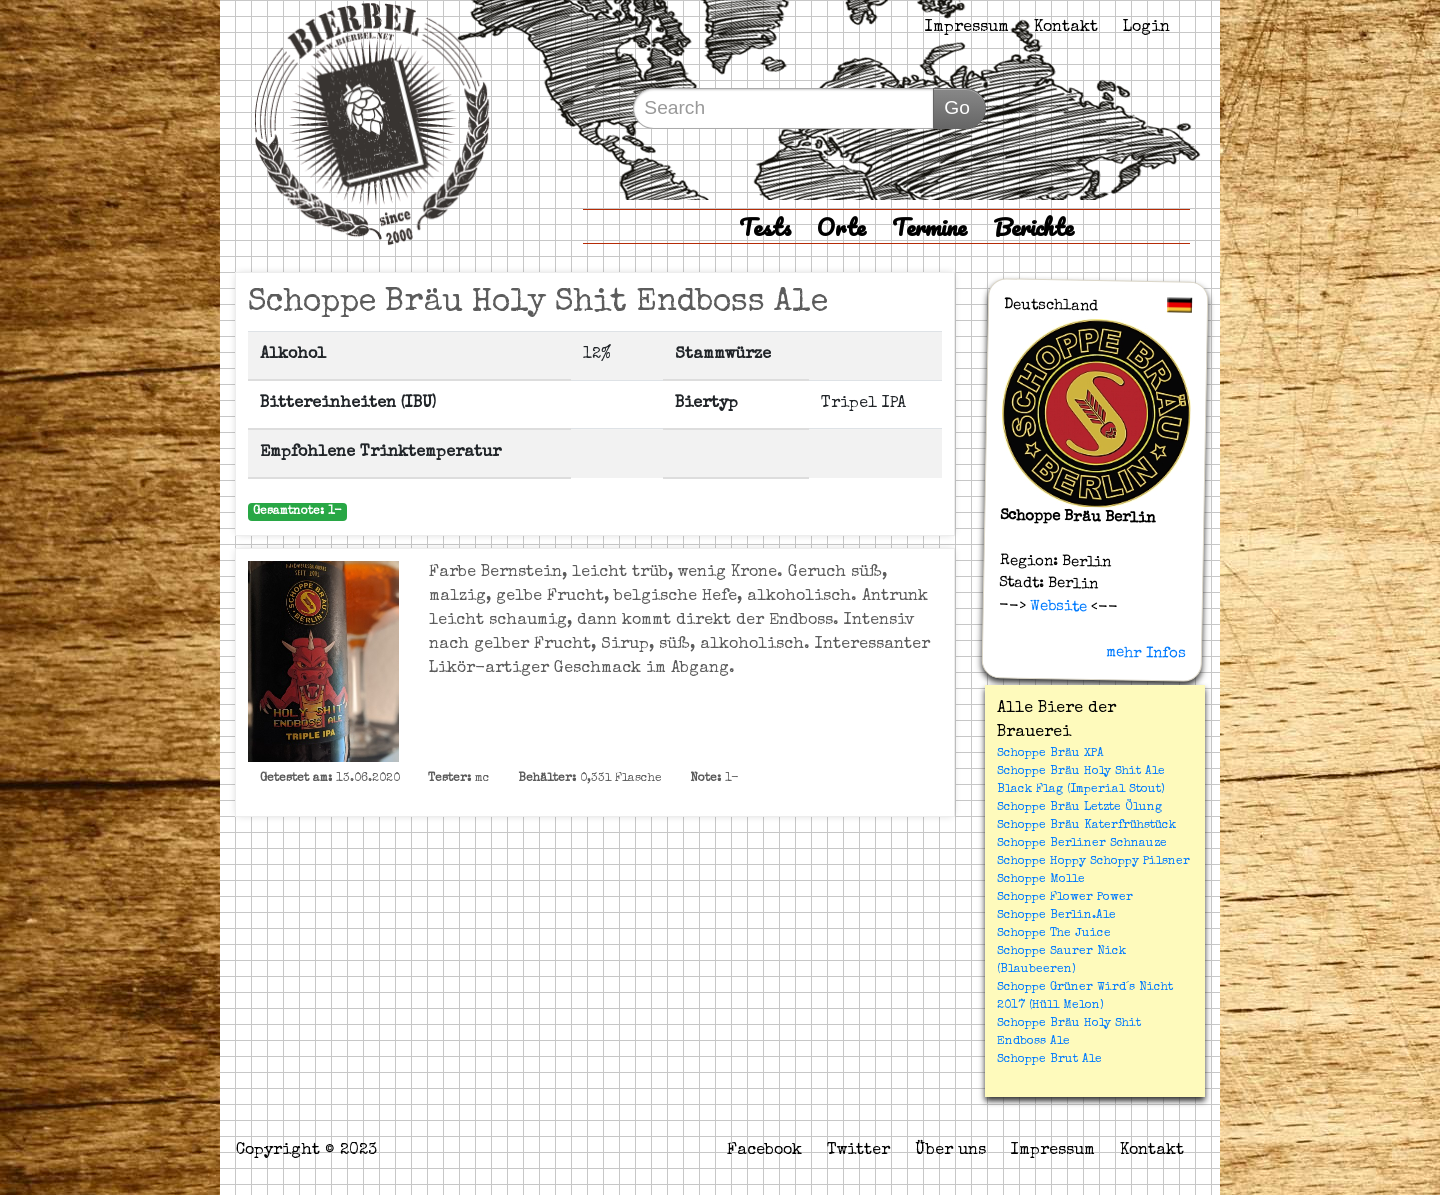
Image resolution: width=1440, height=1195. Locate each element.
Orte (841, 226)
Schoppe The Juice (1054, 934)
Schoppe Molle (1041, 880)
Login (1146, 28)
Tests (765, 226)
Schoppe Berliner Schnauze (1082, 844)
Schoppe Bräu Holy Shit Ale (1081, 772)
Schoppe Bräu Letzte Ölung (1079, 808)
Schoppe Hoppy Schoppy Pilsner (1093, 862)
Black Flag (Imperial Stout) (1081, 790)
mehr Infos (1146, 653)
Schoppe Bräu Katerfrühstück (1086, 826)
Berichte (1033, 226)
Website (1056, 606)
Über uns (950, 1151)
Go (957, 107)
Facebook (764, 1151)
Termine (929, 226)
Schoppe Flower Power (1065, 898)
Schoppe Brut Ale (1049, 1060)
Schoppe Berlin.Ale (1056, 916)
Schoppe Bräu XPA (1050, 754)
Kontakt (1066, 28)
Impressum (967, 28)
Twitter (858, 1151)
